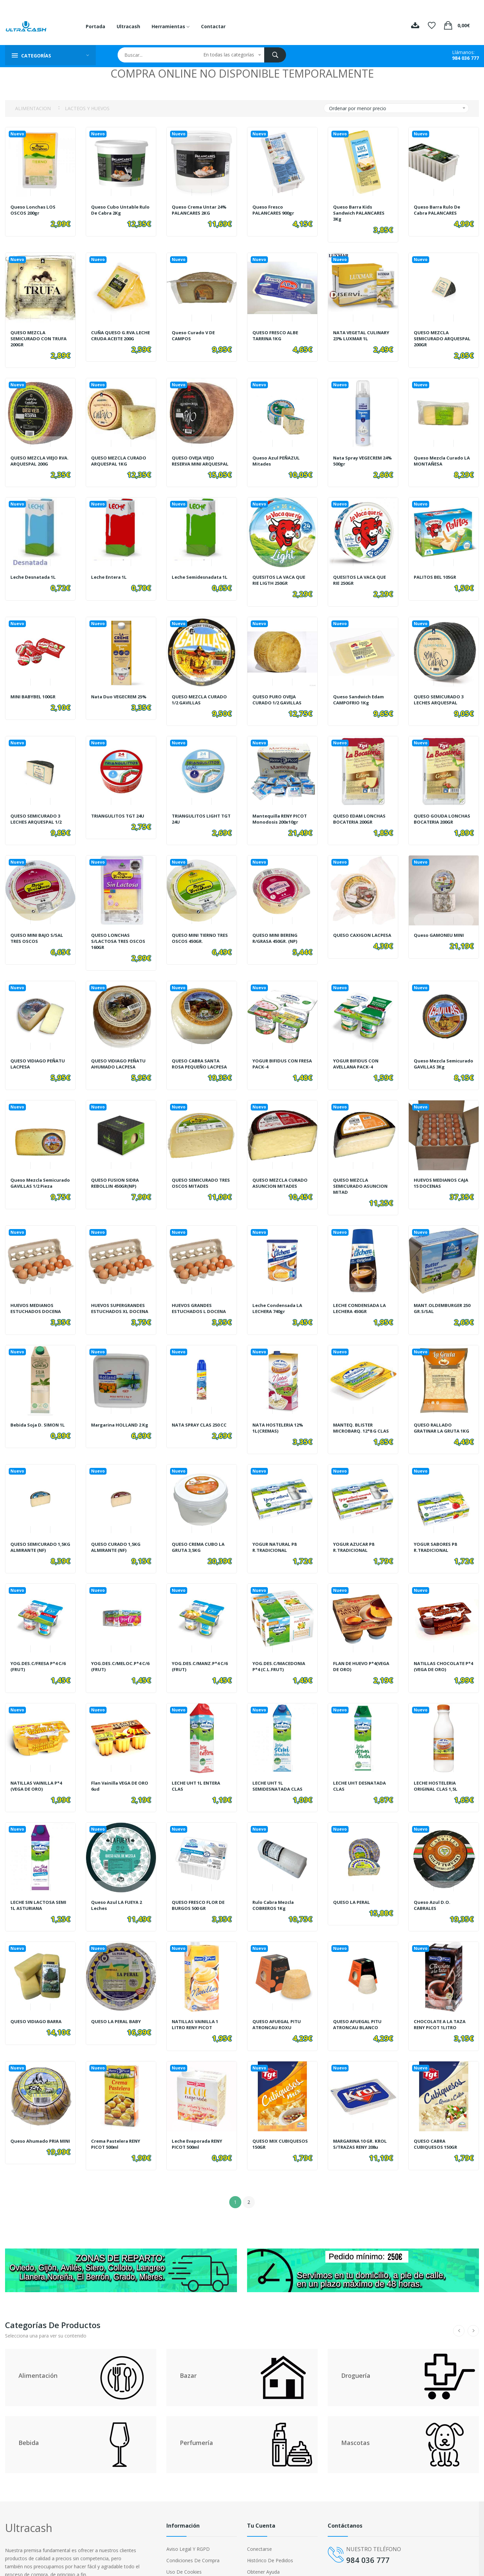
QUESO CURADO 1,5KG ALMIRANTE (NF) (117, 1531)
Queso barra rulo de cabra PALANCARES (438, 210)
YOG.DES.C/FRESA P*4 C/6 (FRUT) (40, 1647)
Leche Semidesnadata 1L (199, 577)
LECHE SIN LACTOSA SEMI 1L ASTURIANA (40, 1879)
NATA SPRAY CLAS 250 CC (202, 1405)
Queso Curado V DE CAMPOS (194, 332)
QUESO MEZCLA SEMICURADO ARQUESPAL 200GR (435, 335)
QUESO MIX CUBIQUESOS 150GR (281, 2112)
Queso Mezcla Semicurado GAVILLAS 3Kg (440, 1051)
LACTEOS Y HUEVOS (87, 108)
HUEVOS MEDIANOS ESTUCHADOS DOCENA (36, 1292)
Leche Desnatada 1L (34, 574)
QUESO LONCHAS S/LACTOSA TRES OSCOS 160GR (119, 928)
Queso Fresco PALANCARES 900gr (275, 210)
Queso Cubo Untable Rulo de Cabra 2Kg (115, 210)
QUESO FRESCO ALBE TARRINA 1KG (276, 332)
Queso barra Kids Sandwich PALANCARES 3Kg (360, 213)
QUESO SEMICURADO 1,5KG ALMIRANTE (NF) (37, 1531)
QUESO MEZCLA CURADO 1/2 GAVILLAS (201, 693)
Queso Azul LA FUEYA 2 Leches (118, 1879)
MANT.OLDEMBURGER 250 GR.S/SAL (439, 1292)
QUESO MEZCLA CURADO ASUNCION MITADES (281, 1170)
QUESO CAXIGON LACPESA (352, 925)
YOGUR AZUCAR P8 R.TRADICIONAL (355, 1531)
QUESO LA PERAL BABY (117, 1993)
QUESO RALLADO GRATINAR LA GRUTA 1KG (438, 1411)
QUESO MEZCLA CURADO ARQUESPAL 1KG (120, 454)
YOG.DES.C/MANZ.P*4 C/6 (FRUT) (201, 1647)
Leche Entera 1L (110, 574)
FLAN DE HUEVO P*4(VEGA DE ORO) (355, 1647)
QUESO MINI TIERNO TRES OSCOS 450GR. (195, 925)
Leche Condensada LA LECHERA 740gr (279, 1292)
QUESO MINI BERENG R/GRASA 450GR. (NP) (277, 925)
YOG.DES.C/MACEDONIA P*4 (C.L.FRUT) (280, 1647)
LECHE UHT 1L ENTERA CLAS (198, 1763)
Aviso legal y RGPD (188, 2513)
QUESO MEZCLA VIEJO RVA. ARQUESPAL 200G (36, 454)
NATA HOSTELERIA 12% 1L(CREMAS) (280, 1408)
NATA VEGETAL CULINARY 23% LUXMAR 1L (361, 335)
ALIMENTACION (33, 108)
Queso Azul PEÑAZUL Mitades (277, 454)
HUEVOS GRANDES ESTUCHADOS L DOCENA (200, 1292)
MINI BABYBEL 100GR (34, 690)
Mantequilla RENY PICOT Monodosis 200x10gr (281, 809)
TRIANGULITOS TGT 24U (119, 806)
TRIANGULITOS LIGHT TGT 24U (197, 809)
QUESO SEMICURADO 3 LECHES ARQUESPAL (440, 693)
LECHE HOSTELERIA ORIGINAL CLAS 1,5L (437, 1763)
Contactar (213, 26)
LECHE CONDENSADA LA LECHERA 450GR (361, 1292)
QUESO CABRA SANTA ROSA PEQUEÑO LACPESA (201, 1048)
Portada (95, 26)
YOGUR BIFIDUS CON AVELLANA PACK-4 (356, 1048)
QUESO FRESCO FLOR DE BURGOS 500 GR (199, 1879)
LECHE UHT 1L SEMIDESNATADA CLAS (279, 1763)
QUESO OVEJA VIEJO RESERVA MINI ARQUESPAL (194, 457)
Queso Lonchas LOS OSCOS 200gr (34, 210)
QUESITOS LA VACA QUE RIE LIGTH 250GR (280, 577)
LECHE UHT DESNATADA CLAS (361, 1763)
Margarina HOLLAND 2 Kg (118, 1408)
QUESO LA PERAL (353, 1876)
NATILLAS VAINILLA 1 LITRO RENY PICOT (197, 1996)
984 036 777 (465, 58)
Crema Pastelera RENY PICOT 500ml (118, 2112)
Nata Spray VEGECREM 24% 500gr (359, 454)
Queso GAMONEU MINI (440, 922)
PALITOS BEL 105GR (436, 574)
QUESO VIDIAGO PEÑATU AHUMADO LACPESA (120, 1048)
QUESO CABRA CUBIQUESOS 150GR (436, 2112)
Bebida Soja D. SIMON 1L (39, 1405)
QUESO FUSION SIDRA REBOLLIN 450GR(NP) (116, 1170)
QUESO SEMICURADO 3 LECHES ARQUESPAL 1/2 (38, 809)
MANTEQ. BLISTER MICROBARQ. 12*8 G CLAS (363, 1408)
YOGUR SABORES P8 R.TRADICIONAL (436, 1531)
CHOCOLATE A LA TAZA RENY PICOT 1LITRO (441, 1996)
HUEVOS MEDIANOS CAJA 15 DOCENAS (443, 1170)
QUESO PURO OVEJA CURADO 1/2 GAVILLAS (278, 693)
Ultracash (128, 26)
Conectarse (259, 2513)
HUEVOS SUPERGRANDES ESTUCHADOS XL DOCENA (121, 1292)
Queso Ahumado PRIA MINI (36, 2112)
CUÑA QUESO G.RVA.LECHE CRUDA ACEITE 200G (114, 335)
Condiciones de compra (192, 2525)
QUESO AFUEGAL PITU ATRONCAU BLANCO (358, 1996)
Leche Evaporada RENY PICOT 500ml (199, 2112)
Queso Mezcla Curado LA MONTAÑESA (444, 454)
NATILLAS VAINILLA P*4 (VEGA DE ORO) (38, 1763)
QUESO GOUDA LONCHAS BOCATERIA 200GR (443, 809)
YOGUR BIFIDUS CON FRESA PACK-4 (275, 1048)
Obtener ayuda (263, 2536)
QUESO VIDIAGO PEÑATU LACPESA (39, 1048)
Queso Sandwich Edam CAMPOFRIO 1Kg (360, 693)
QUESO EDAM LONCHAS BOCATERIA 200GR (360, 809)
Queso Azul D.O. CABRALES (433, 1879)
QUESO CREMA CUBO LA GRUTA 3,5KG (200, 1531)
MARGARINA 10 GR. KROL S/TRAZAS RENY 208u (362, 2112)
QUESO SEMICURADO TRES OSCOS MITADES (197, 1170)
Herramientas (171, 26)
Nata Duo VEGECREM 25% (115, 693)
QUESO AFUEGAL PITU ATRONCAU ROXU (278, 1996)
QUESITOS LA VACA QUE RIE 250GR (361, 577)
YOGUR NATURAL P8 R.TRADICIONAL (276, 1531)
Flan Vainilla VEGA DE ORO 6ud (116, 1763)
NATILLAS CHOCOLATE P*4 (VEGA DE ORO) (440, 1647)
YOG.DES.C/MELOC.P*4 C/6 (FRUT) (117, 1647)
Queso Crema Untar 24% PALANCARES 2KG (201, 210)
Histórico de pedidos (270, 2525)
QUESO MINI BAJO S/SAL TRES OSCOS (38, 925)
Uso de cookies (184, 2536)
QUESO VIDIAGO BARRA (37, 1993)
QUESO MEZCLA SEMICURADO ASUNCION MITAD (361, 1173)
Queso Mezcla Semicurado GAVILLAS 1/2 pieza (36, 1173)
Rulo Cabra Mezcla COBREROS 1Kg (274, 1879)
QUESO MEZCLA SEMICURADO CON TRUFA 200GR (40, 335)
